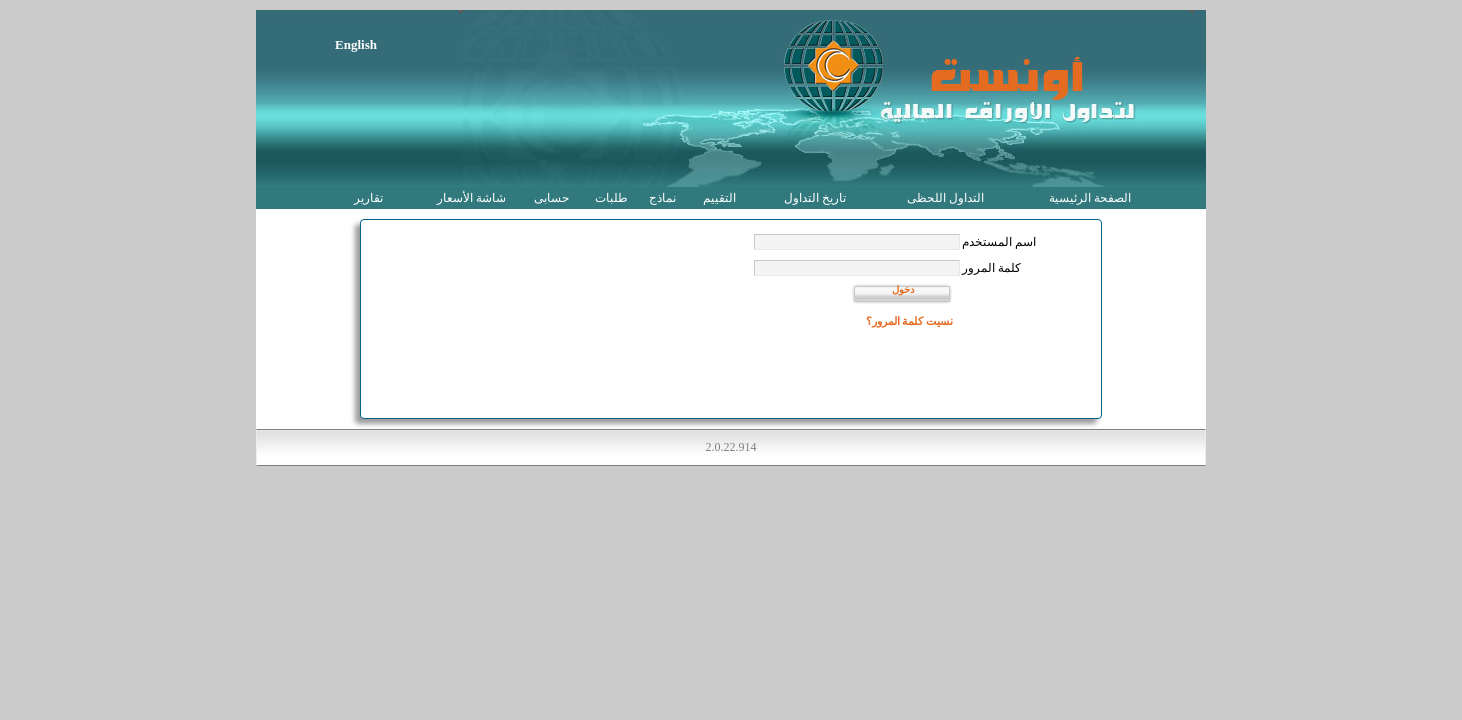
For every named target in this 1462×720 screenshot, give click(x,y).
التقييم (719, 198)
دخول (903, 289)
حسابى (551, 198)
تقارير (368, 198)
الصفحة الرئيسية (1090, 198)
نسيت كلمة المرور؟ (910, 321)
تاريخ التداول (815, 198)
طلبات (611, 198)
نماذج (662, 198)
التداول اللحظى (945, 198)
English (356, 44)
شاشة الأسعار (471, 198)
